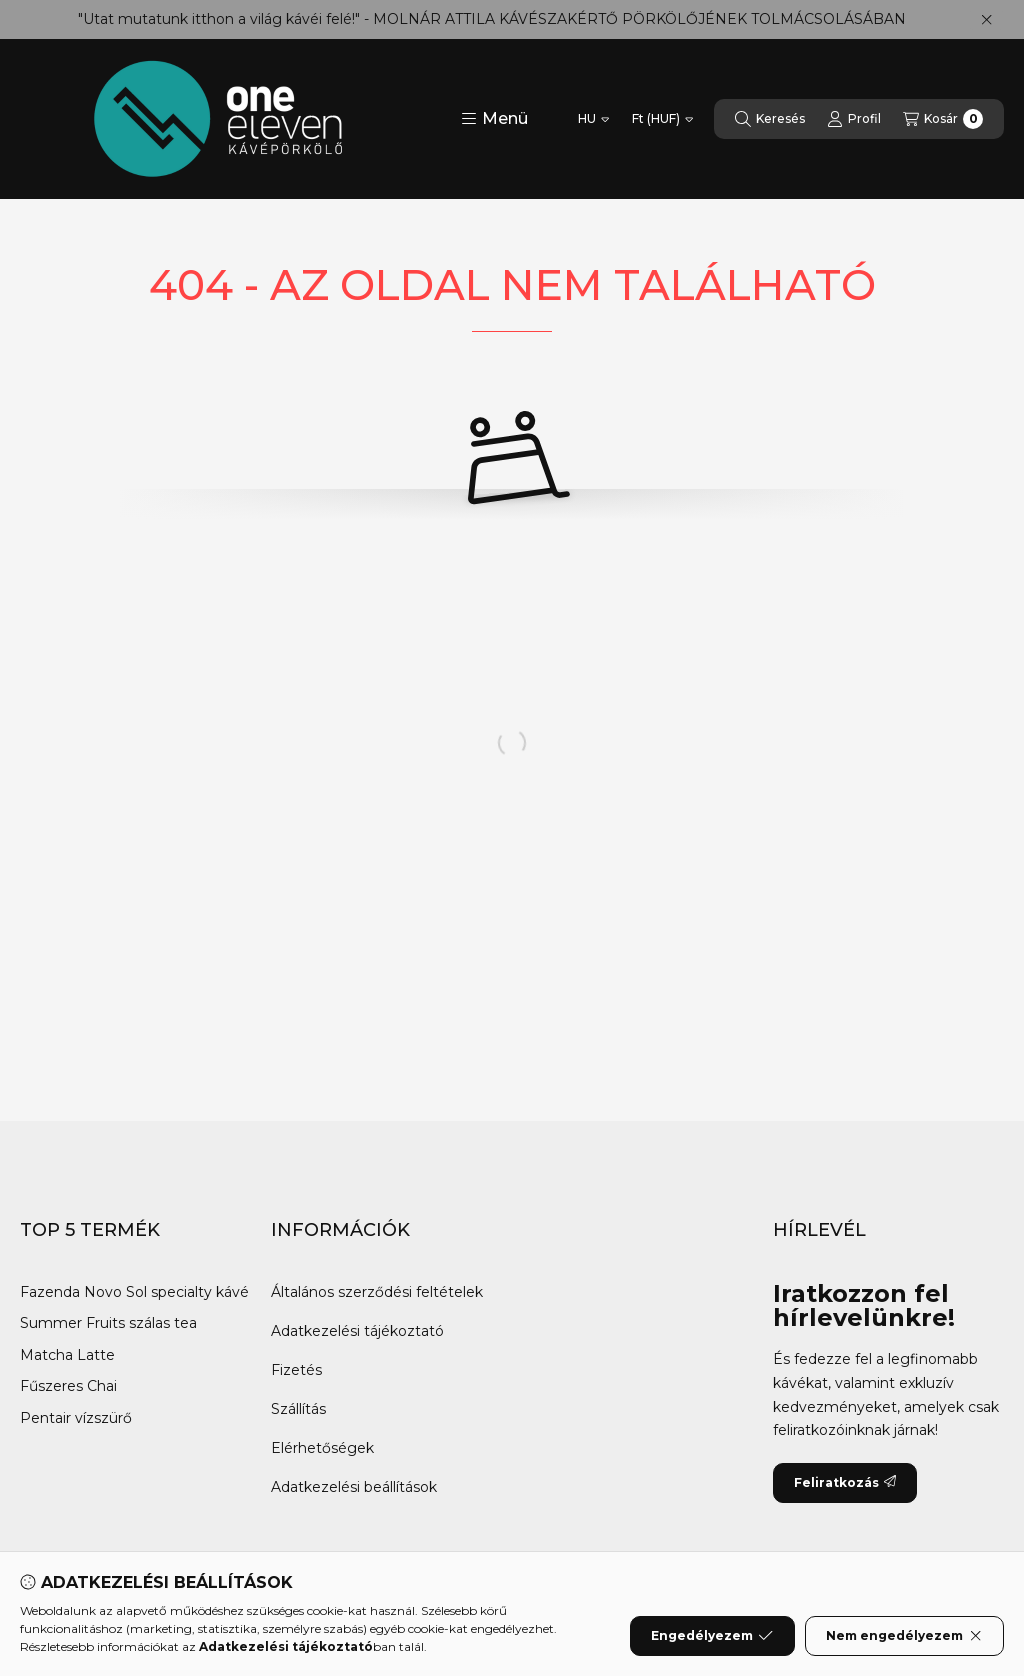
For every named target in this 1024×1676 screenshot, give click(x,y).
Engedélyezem (712, 1636)
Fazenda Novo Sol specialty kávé (134, 1292)
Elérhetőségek (322, 1448)
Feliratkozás (845, 1482)
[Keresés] (770, 119)
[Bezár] (986, 20)
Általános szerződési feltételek (377, 1292)
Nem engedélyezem (904, 1636)
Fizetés (296, 1370)
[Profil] (854, 119)
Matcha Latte (69, 1355)
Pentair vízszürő (78, 1418)
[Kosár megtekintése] (943, 119)
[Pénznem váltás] (662, 119)
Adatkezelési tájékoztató (357, 1331)
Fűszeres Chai (68, 1386)
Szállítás (298, 1409)
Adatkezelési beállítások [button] (354, 1487)
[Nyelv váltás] (593, 119)
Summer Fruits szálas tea (108, 1323)
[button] (494, 119)
